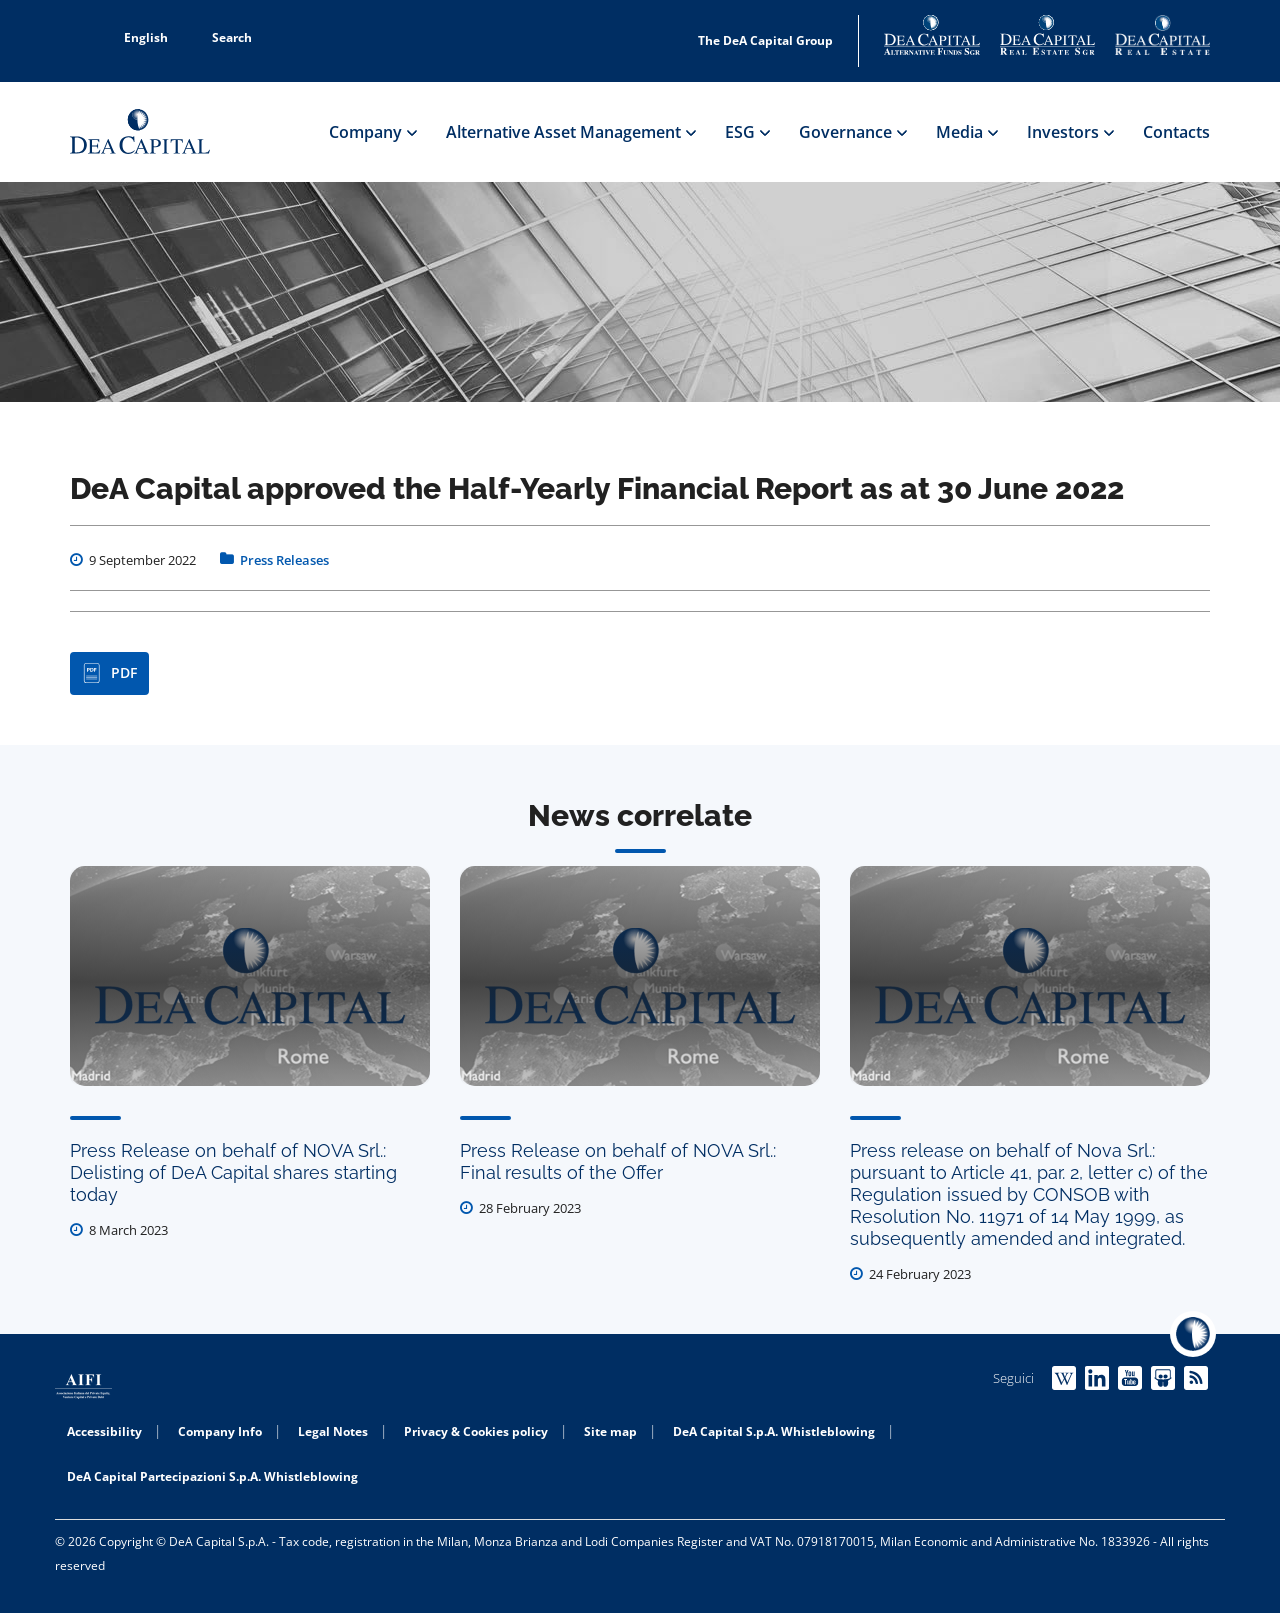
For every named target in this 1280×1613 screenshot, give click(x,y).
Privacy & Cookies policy (476, 1431)
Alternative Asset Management (570, 132)
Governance (852, 132)
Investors (1070, 132)
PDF (109, 673)
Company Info (220, 1431)
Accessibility (104, 1431)
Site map (610, 1431)
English (135, 37)
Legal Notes (333, 1431)
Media (966, 132)
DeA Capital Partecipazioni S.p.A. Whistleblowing (212, 1476)
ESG (747, 132)
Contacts (1176, 132)
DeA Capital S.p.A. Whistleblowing (774, 1431)
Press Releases (284, 560)
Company (372, 132)
